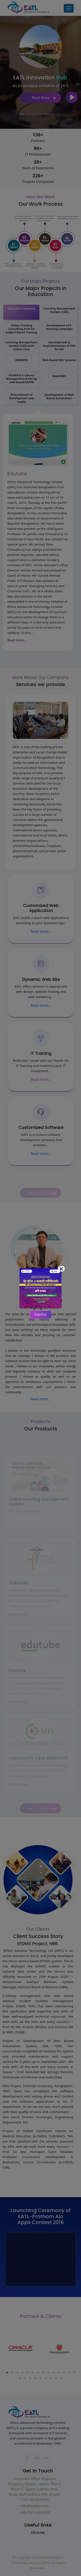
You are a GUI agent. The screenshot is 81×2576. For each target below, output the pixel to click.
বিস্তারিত (40, 1314)
